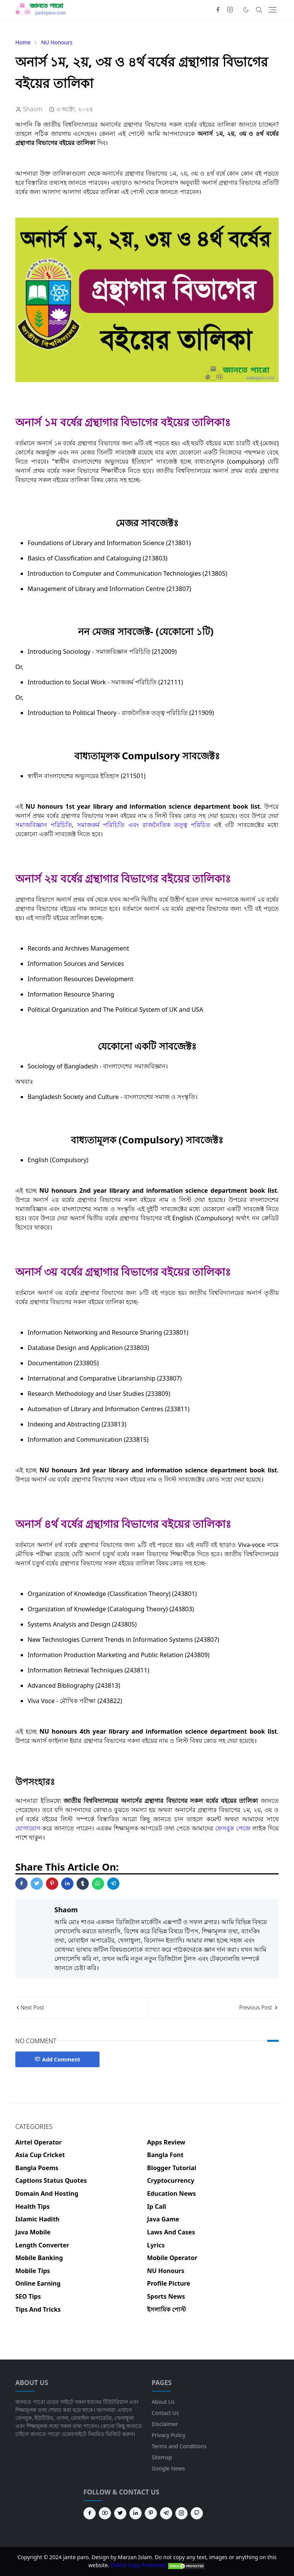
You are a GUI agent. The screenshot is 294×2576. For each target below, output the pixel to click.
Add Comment (57, 2059)
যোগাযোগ (27, 1828)
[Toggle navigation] (272, 9)
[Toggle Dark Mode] (246, 9)
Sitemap (162, 2457)
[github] (197, 2513)
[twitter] (120, 2513)
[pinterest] (151, 2513)
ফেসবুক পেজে (232, 1828)
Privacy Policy (168, 2435)
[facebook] (218, 10)
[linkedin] (135, 2513)
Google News (168, 2468)
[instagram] (230, 10)
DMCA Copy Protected (158, 2565)
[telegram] (166, 2513)
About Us (163, 2401)
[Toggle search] (259, 10)
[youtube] (105, 2513)
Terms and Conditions (179, 2446)
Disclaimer (165, 2424)
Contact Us (165, 2412)
